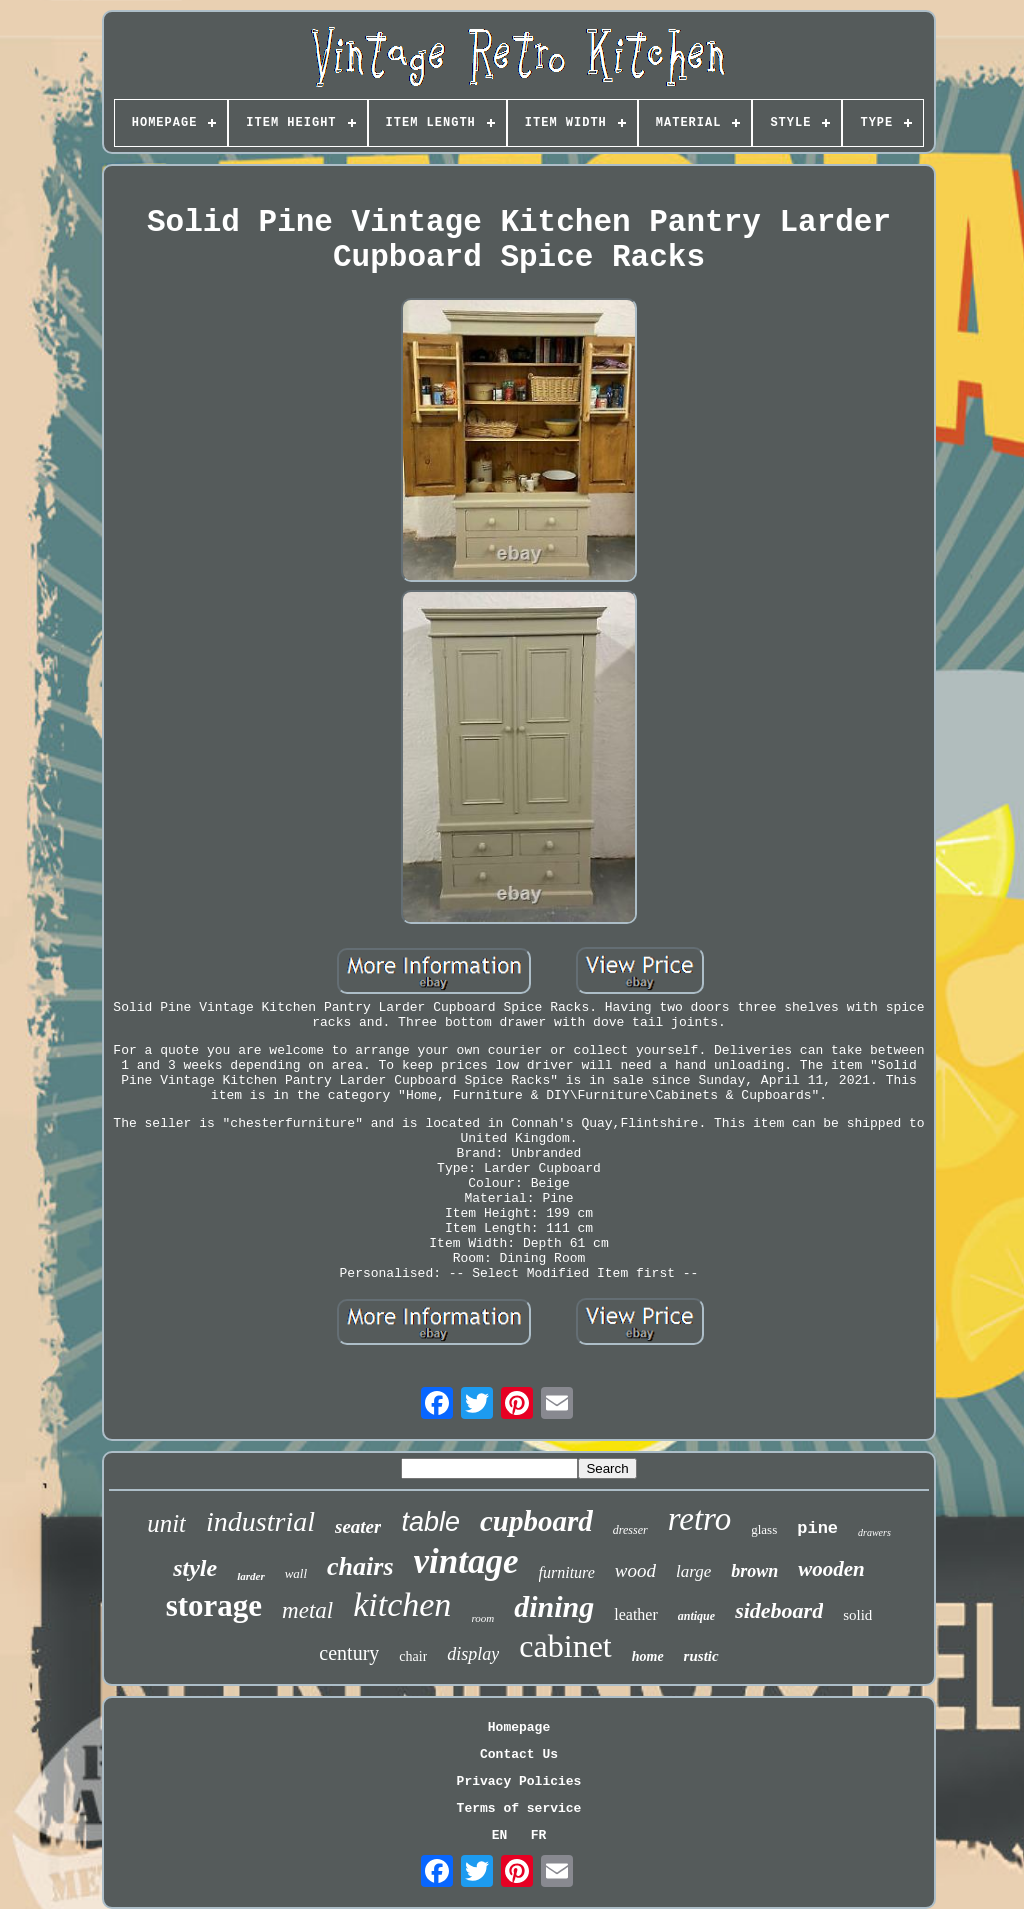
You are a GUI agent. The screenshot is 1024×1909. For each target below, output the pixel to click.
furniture (567, 1572)
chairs (360, 1566)
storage (214, 1605)
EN (500, 1835)
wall (296, 1573)
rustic (701, 1656)
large (693, 1571)
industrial (260, 1521)
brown (754, 1571)
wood (635, 1570)
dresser (630, 1530)
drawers (874, 1532)
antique (696, 1616)
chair (413, 1656)
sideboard (779, 1610)
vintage (466, 1561)
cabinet (565, 1646)
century (349, 1653)
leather (636, 1614)
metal (307, 1610)
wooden (831, 1569)
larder (251, 1576)
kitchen (402, 1604)
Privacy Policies (519, 1781)
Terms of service (519, 1808)
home (648, 1656)
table (430, 1522)
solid (857, 1615)
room (482, 1618)
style (195, 1568)
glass (764, 1529)
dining (554, 1606)
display (473, 1654)
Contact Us (519, 1754)
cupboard (536, 1521)
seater (358, 1526)
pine (817, 1528)
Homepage (519, 1727)
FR (539, 1835)
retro (700, 1519)
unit (166, 1523)
